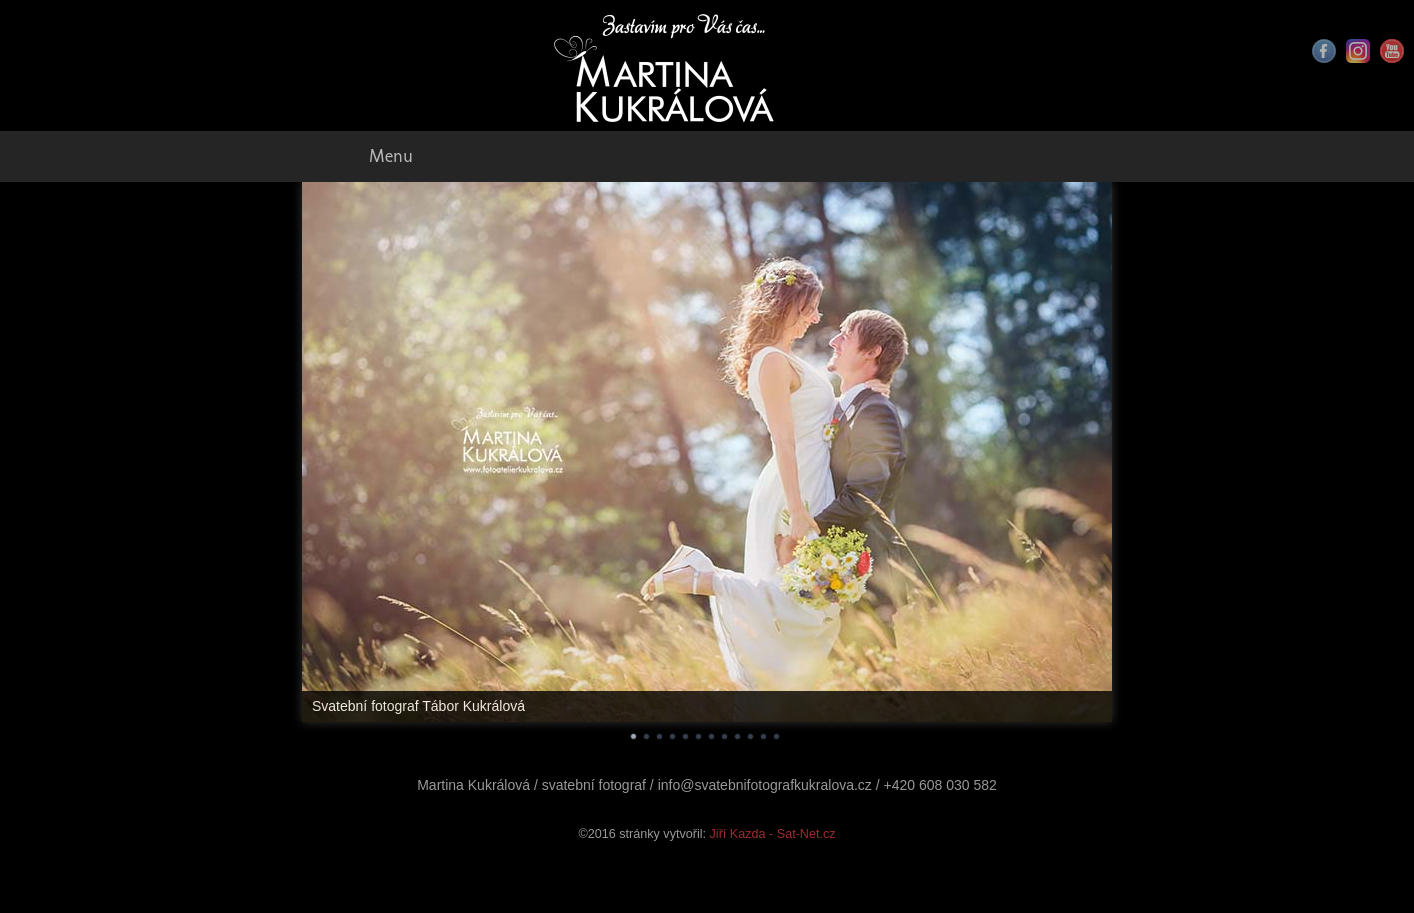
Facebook (1324, 51)
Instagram (1358, 51)
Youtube (1392, 51)
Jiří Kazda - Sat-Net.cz (773, 834)
